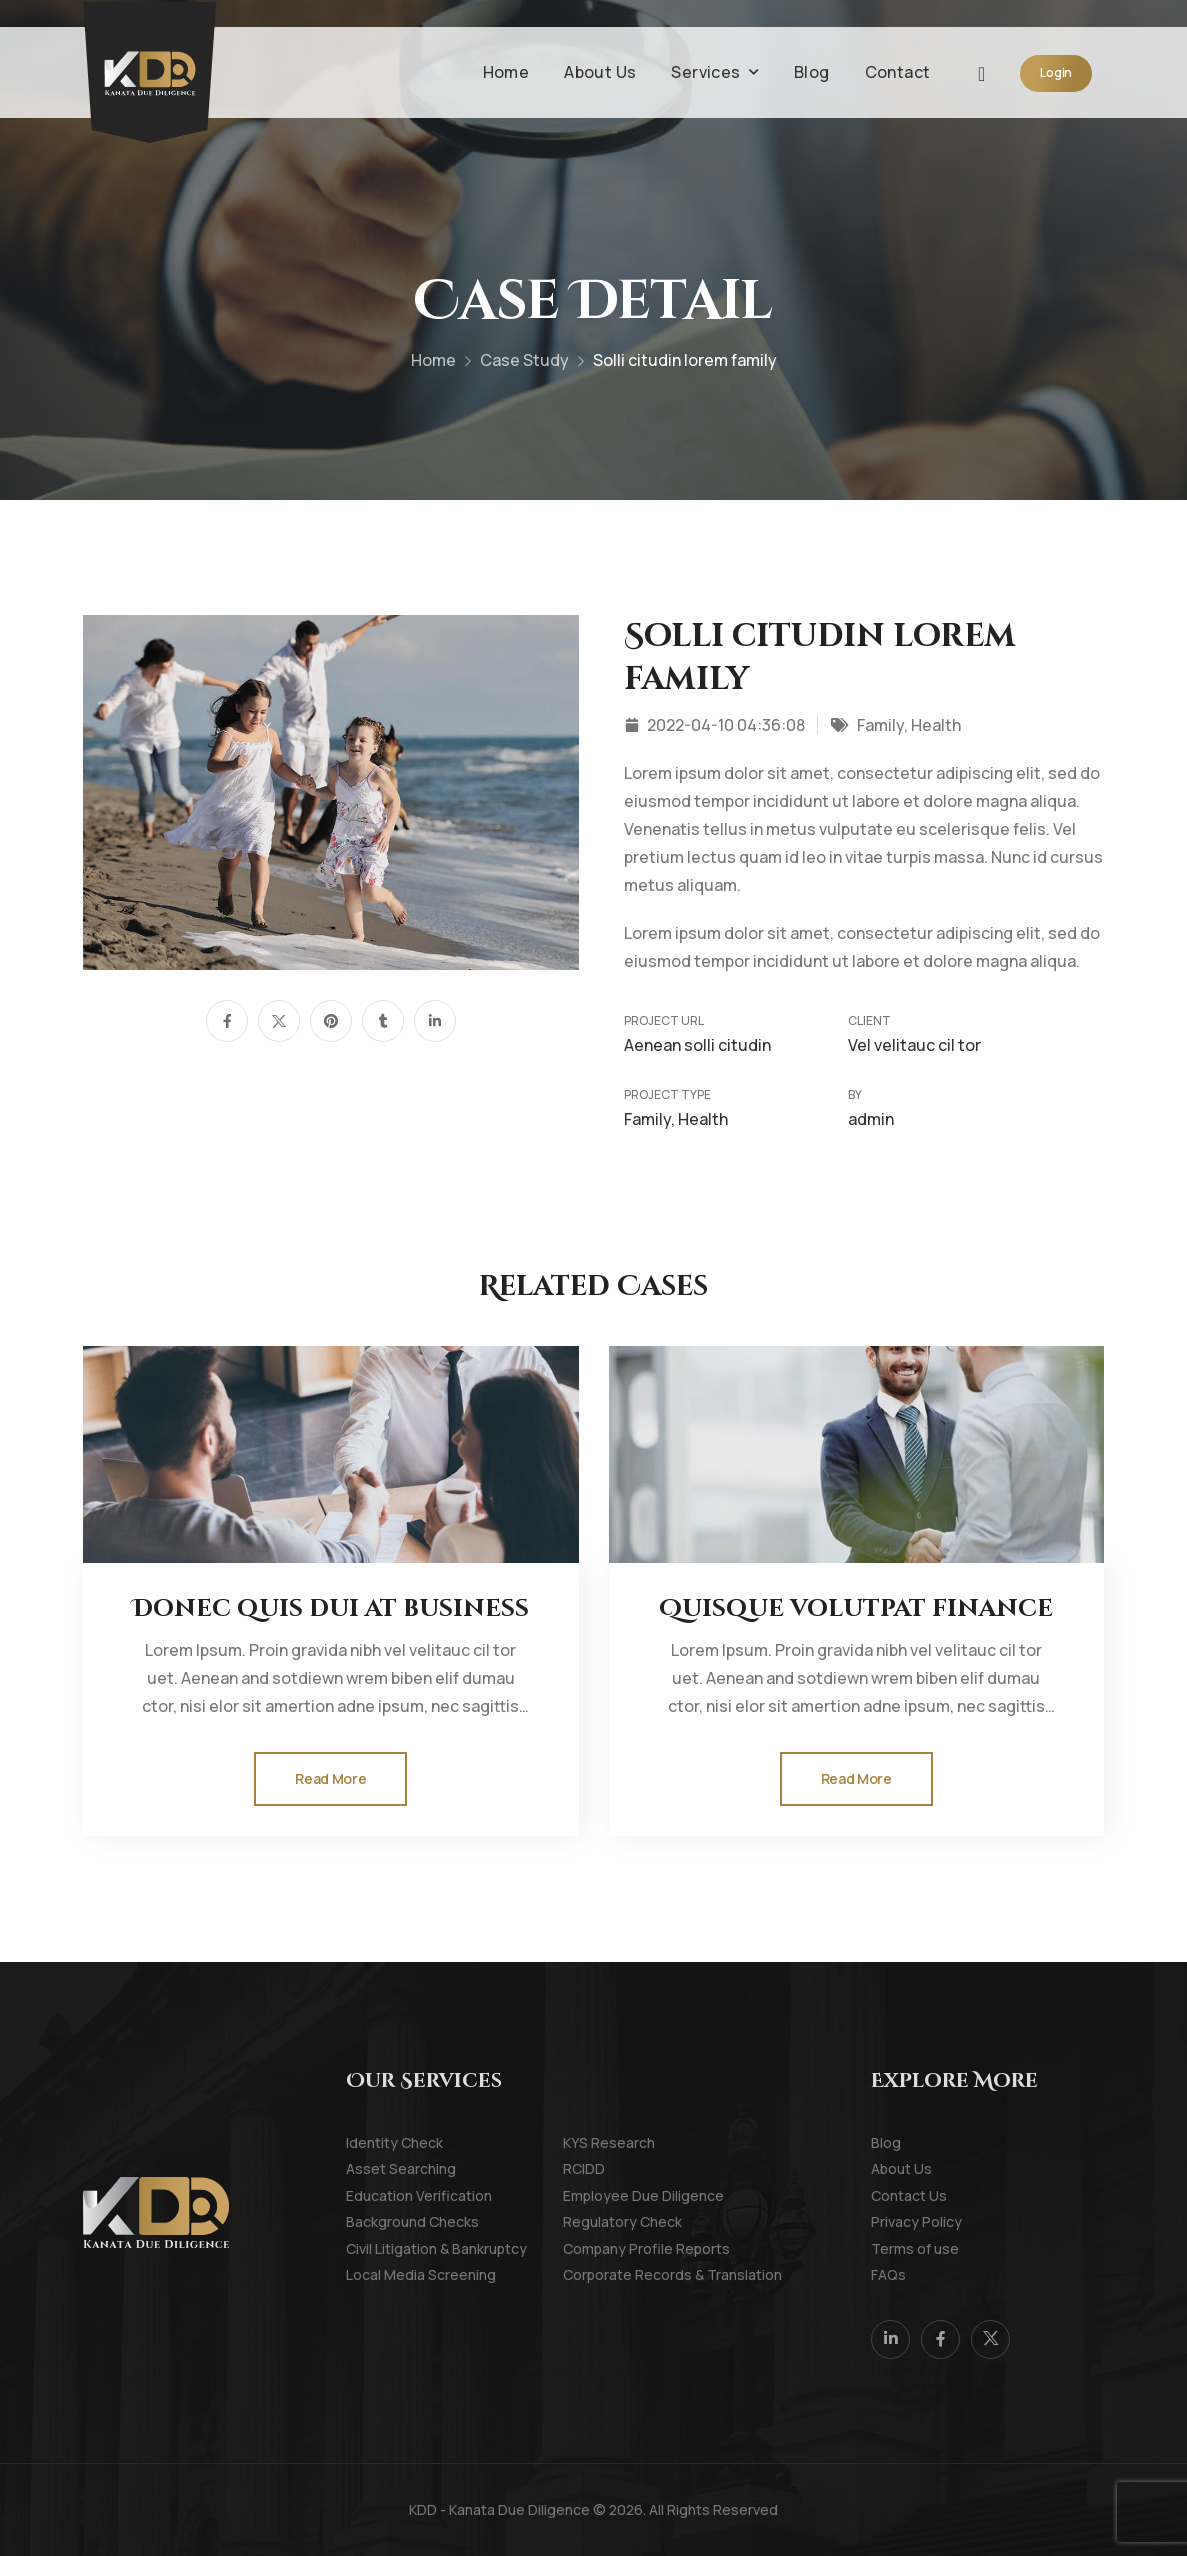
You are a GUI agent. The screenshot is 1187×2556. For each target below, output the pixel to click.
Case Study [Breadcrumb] (524, 366)
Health (936, 725)
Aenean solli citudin (697, 1045)
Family (880, 725)
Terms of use (898, 2248)
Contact (898, 72)
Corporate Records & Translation (590, 2274)
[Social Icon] (227, 1021)
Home (506, 72)
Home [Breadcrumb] (433, 366)
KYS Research (590, 2142)
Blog (812, 72)
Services (705, 72)
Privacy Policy (898, 2221)
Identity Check (373, 2142)
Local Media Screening (373, 2274)
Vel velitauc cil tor (914, 1045)
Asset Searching (373, 2168)
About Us (600, 72)
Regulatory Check (590, 2221)
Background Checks (373, 2221)
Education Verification (373, 2195)
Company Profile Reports (590, 2248)
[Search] (984, 72)
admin (871, 1119)
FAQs (888, 2274)
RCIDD (584, 2168)
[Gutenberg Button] (330, 1779)
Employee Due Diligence (590, 2195)
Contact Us (898, 2195)
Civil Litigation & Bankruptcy (373, 2248)
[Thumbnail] (330, 1454)
